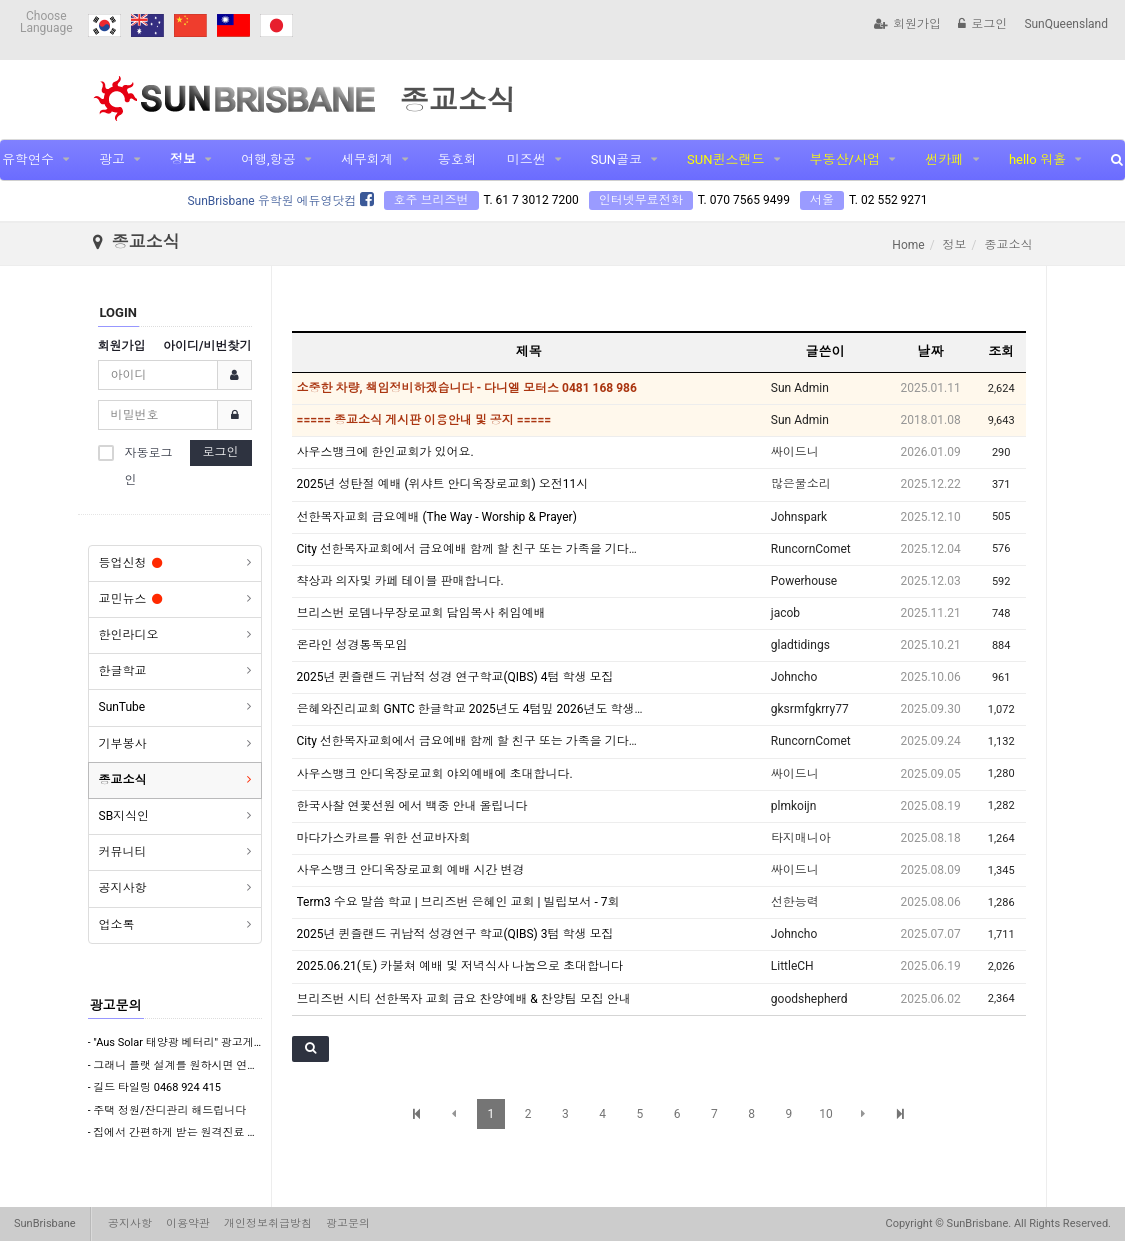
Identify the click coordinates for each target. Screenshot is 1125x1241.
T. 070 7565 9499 (744, 200)
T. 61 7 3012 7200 (531, 200)
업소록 (117, 925)
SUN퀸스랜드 (725, 159)
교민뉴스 (130, 599)
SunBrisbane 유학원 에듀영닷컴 (280, 201)
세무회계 (367, 159)
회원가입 (907, 24)
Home (908, 245)
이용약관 (188, 1223)
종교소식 (123, 780)
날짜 (931, 351)
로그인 (982, 24)
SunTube (122, 707)
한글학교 (123, 671)
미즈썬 (526, 159)
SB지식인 (124, 816)
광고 (112, 159)
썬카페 (944, 159)
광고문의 (116, 1005)
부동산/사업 (845, 159)
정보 (183, 159)
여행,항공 (268, 159)
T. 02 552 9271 (888, 200)
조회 (1001, 351)
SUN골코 (616, 159)
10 (826, 1114)
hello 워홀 (1037, 159)
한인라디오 (129, 635)
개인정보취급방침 (268, 1223)
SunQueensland (1066, 24)
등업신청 (130, 563)
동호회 (457, 159)
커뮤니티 (123, 852)
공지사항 (123, 888)
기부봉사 (123, 744)
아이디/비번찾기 (207, 346)
